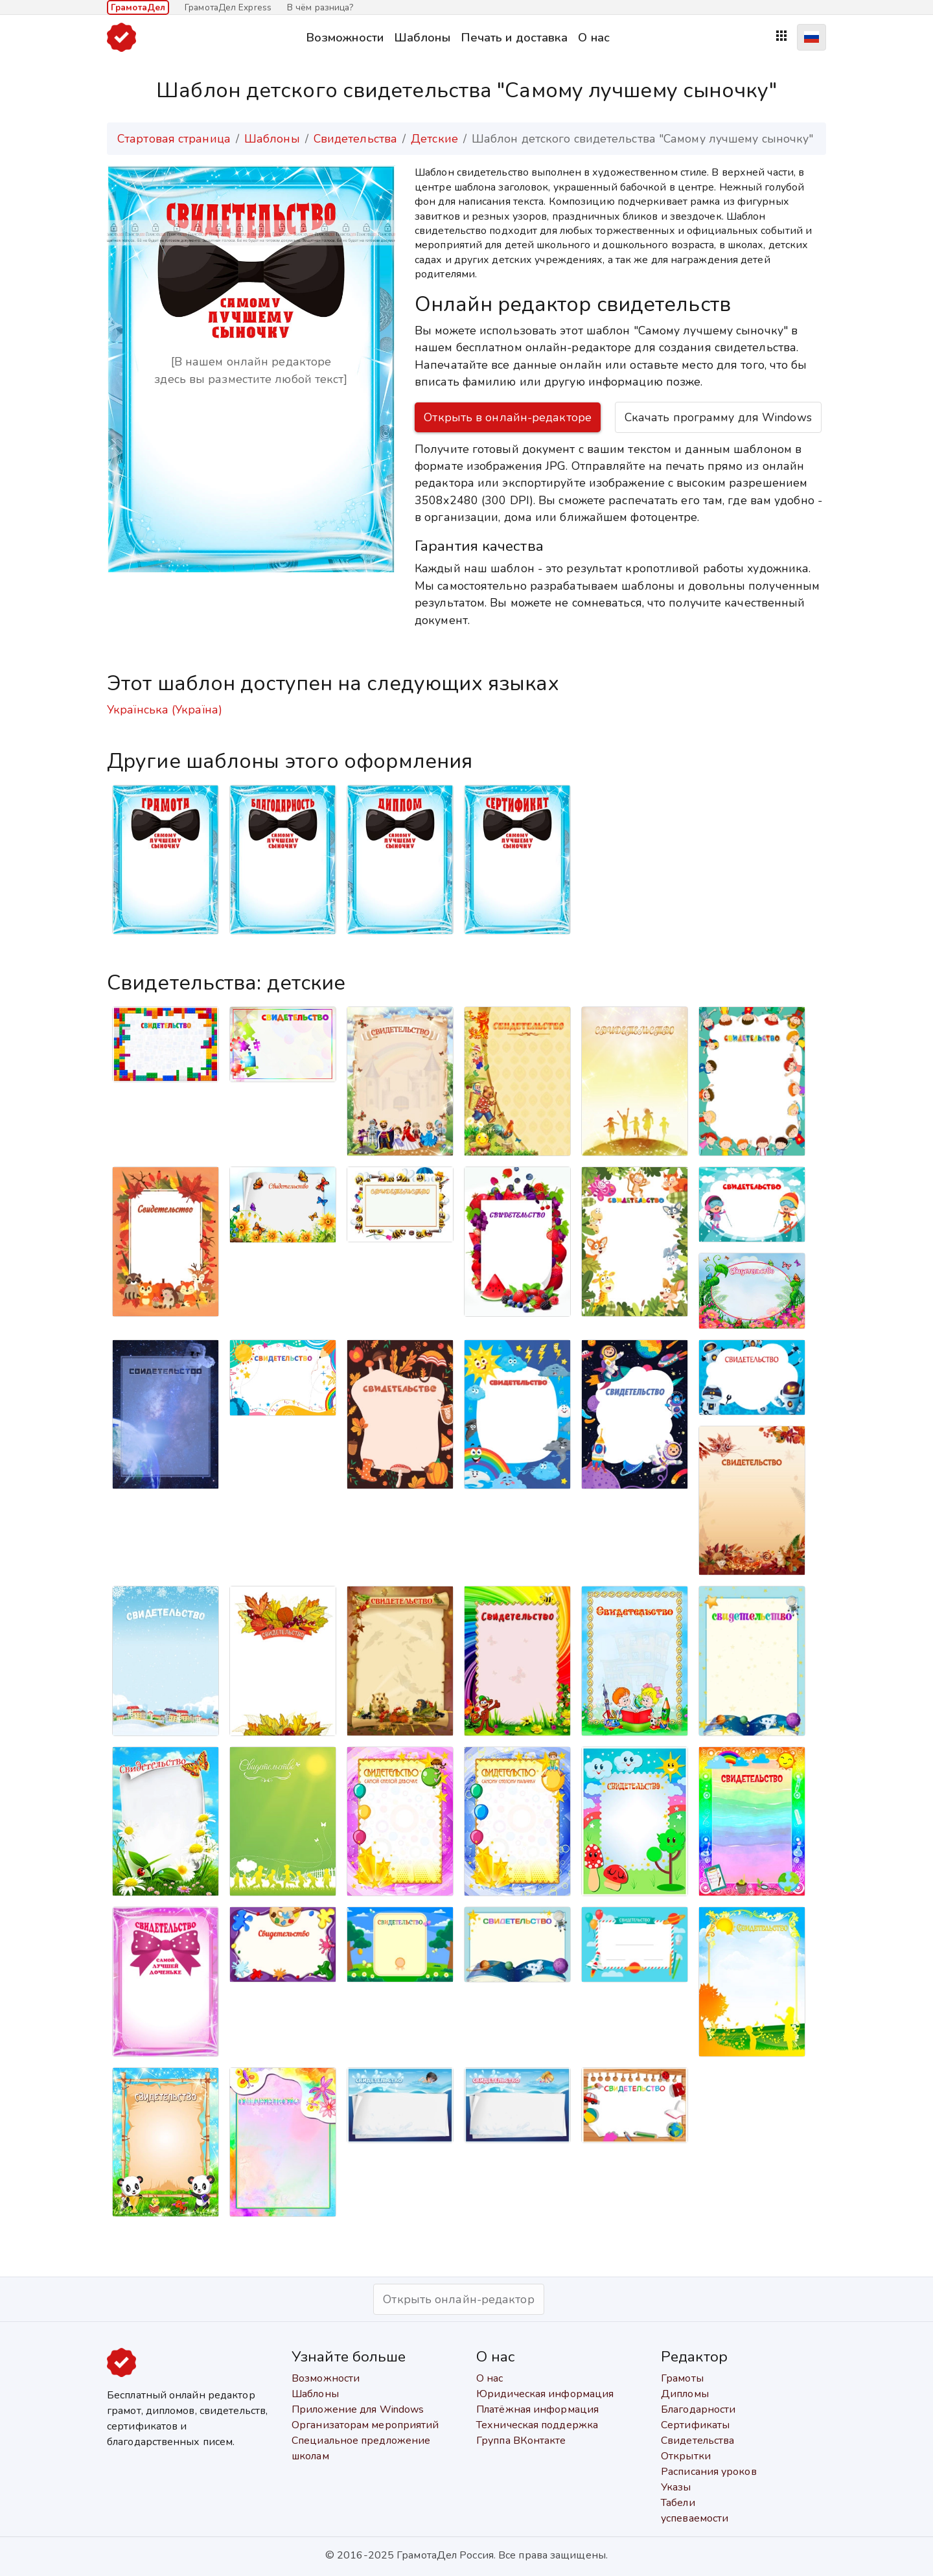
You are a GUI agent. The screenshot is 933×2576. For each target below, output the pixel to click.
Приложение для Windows (358, 2409)
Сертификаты (695, 2425)
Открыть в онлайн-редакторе (508, 417)
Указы (676, 2487)
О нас (594, 37)
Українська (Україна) (164, 709)
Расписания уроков (709, 2472)
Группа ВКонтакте (521, 2440)
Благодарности (698, 2409)
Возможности (345, 37)
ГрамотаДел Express (228, 7)
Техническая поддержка (537, 2425)
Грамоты (682, 2378)
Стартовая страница (174, 138)
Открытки (686, 2456)
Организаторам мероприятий (365, 2425)
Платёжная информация (537, 2409)
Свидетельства (355, 138)
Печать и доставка (514, 37)
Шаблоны (422, 37)
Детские (434, 138)
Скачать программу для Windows (718, 417)
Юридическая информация (545, 2394)
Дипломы (685, 2394)
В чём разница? (320, 7)
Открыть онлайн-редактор (458, 2299)
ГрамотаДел (138, 7)
